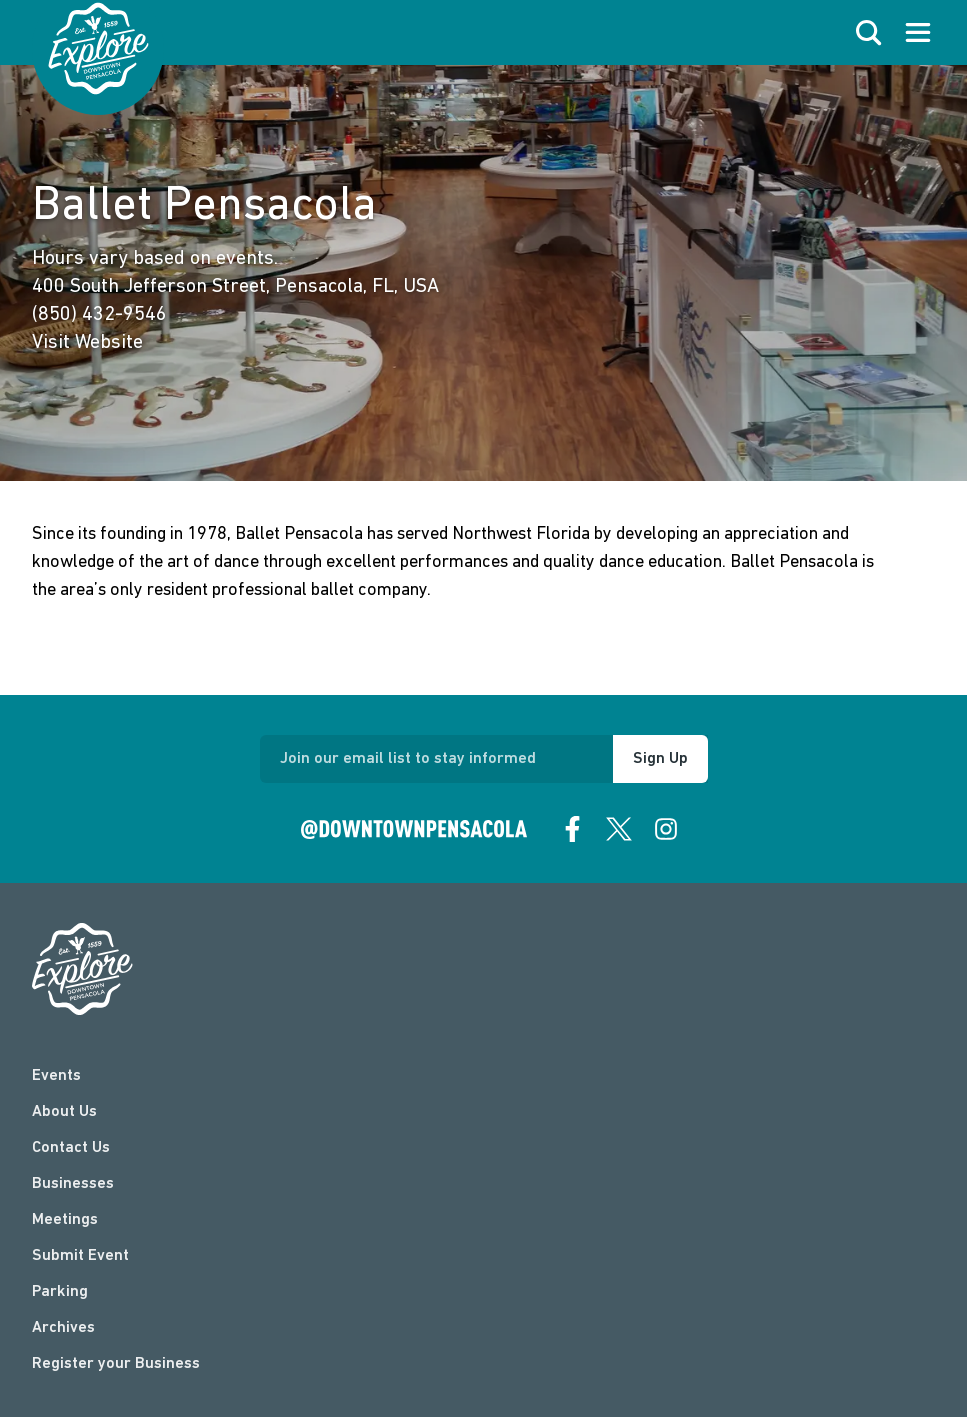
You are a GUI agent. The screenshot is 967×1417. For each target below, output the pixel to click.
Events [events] (56, 1076)
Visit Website (87, 343)
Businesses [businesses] (73, 1184)
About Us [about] (64, 1112)
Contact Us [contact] (71, 1148)
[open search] (869, 33)
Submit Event (80, 1256)
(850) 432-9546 (99, 315)
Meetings (65, 1220)
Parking (60, 1292)
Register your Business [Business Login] (116, 1364)
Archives (63, 1328)
